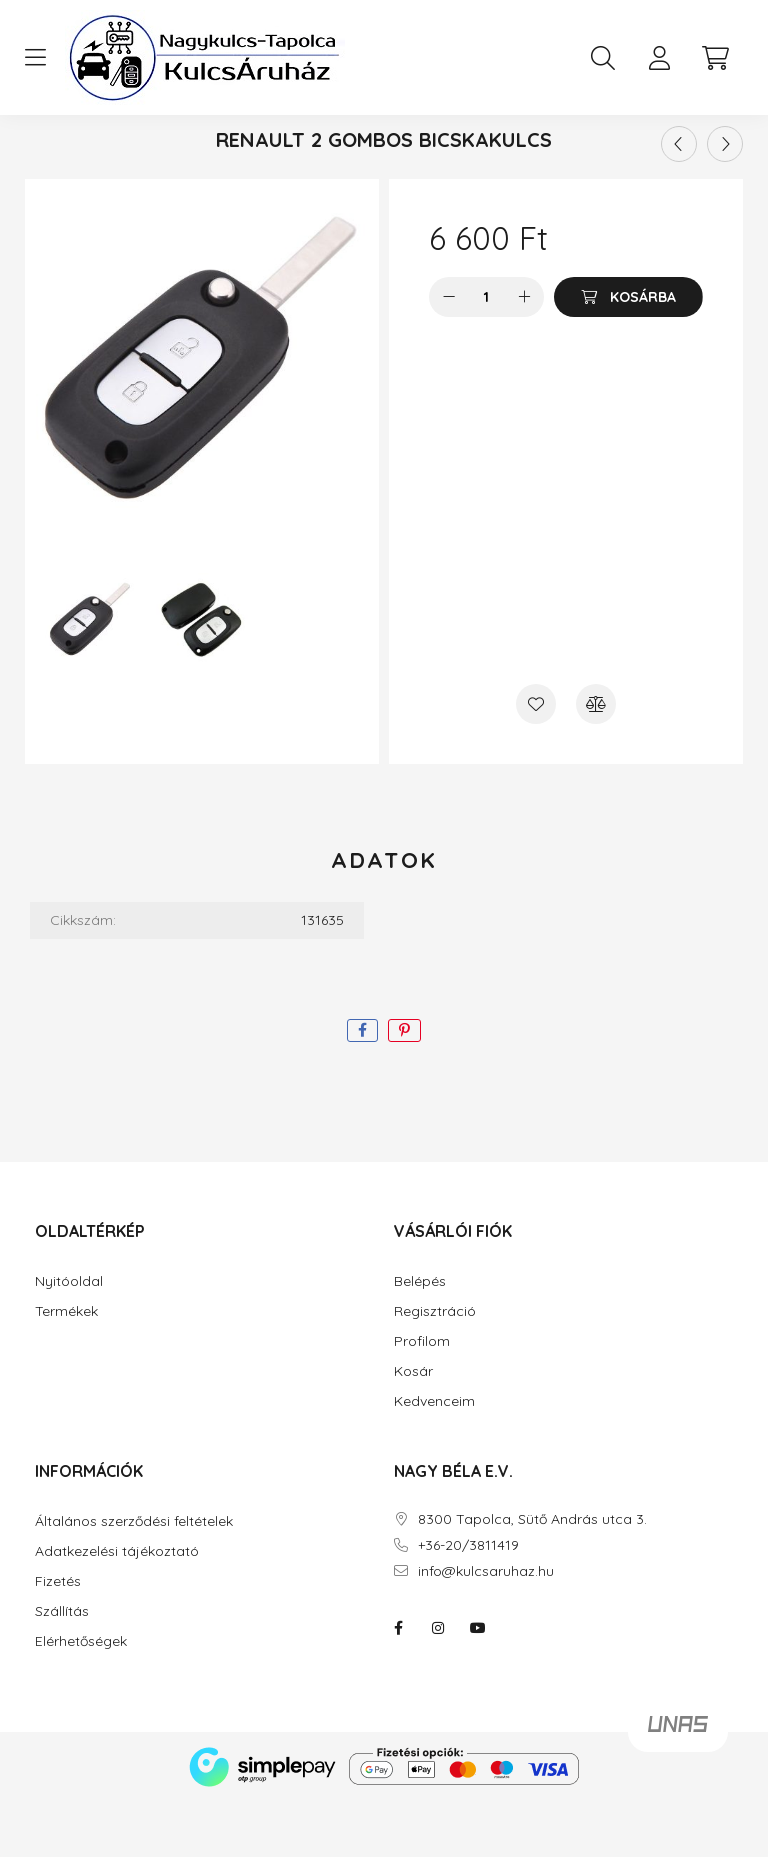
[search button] (603, 58)
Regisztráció (435, 1366)
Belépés (420, 1336)
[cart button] (715, 58)
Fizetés (58, 1636)
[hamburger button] (35, 58)
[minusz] (449, 352)
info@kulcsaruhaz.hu (486, 1626)
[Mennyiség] (486, 352)
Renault (487, 155)
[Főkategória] (259, 155)
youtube (478, 1683)
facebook (398, 1683)
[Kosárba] (628, 352)
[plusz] (524, 352)
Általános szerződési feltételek (134, 1576)
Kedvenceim (434, 1456)
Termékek (66, 1366)
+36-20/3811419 (468, 1600)
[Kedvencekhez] (536, 759)
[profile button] (659, 58)
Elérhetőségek (81, 1696)
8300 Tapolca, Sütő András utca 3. (532, 1574)
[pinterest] (404, 1085)
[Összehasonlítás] (596, 759)
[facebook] (362, 1085)
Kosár (413, 1426)
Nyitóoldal (69, 1336)
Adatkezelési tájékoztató (117, 1606)
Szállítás (62, 1666)
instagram (438, 1683)
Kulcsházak (362, 155)
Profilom (422, 1396)
